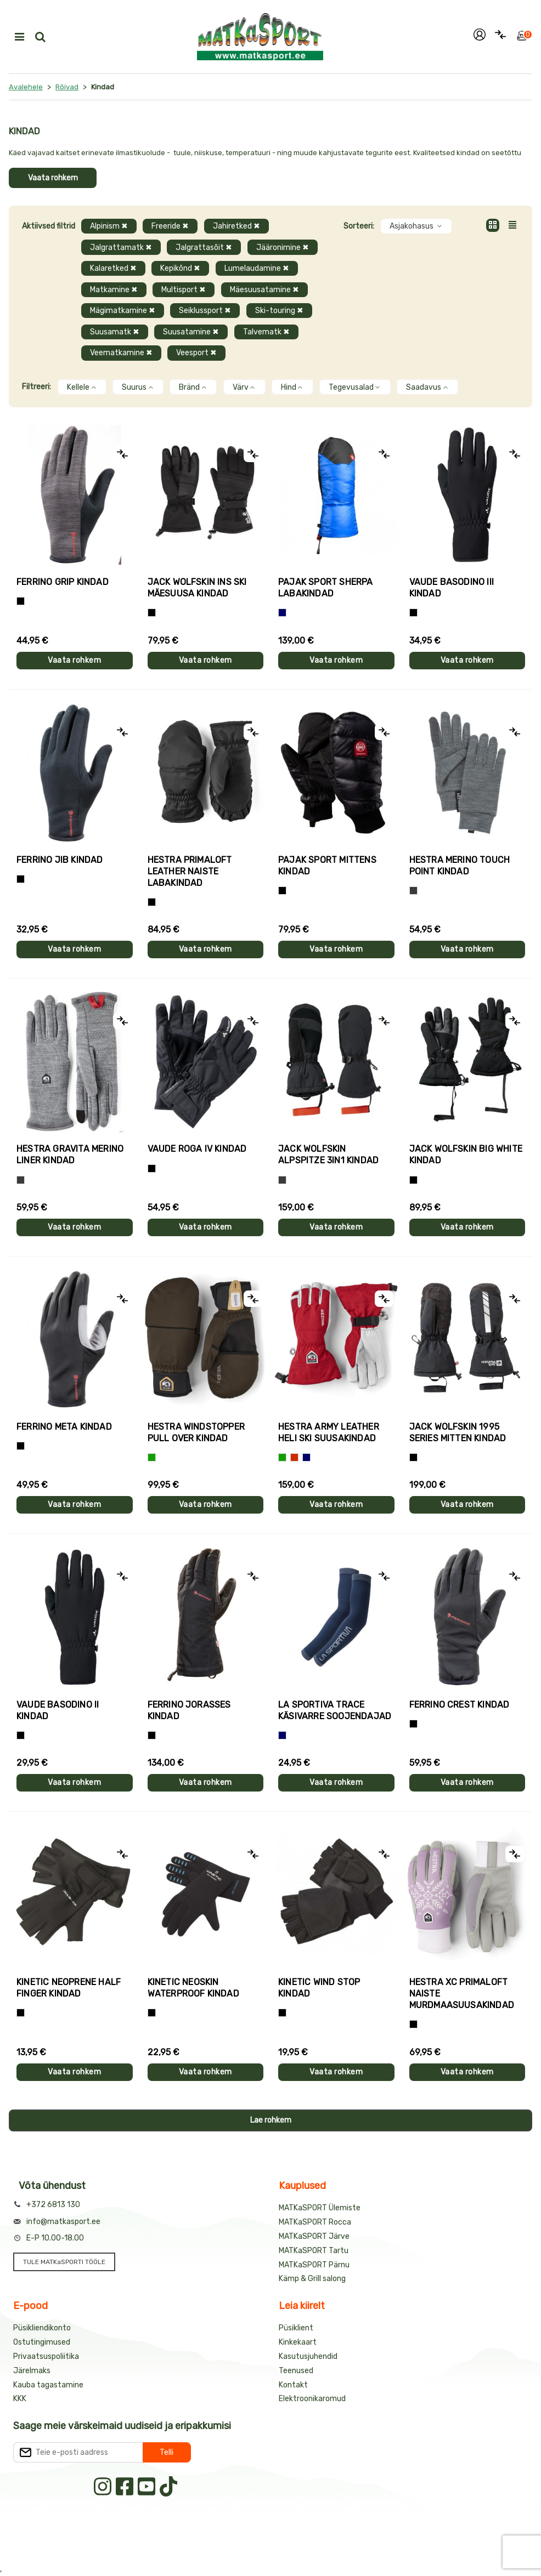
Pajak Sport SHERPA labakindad (325, 588)
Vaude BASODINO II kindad (57, 1710)
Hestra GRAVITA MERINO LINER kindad (69, 1154)
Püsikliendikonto (42, 2328)
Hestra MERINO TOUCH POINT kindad (459, 866)
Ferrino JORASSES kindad (189, 1710)
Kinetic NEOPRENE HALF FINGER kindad (68, 1988)
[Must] (152, 613)
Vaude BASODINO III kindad (451, 588)
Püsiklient (296, 2328)
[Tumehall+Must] (20, 601)
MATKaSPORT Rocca (315, 2222)
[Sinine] (282, 613)
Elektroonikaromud (312, 2398)
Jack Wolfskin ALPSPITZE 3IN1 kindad (328, 1154)
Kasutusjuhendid (308, 2356)
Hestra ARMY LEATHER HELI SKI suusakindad (328, 1432)
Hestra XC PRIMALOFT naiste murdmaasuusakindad (462, 1993)
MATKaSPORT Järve (314, 2236)
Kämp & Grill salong (312, 2278)
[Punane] (294, 1457)
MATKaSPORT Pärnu (314, 2265)
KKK (19, 2398)
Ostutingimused (41, 2342)
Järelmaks (31, 2370)
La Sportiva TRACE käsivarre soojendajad (334, 1710)
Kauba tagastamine (48, 2385)
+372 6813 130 (53, 2204)
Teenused (296, 2370)
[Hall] (413, 890)
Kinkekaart (298, 2342)
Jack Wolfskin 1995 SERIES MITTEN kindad (457, 1432)
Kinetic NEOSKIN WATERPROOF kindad (193, 1988)
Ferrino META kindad (64, 1426)
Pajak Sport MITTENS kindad (327, 866)
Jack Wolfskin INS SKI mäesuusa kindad (197, 588)
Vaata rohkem (53, 178)
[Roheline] (152, 1457)
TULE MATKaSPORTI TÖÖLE (64, 2262)
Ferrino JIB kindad (59, 860)
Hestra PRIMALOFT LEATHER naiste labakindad (190, 871)
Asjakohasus (416, 226)
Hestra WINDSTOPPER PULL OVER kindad (196, 1432)
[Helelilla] (413, 2024)
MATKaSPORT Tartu (313, 2250)
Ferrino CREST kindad (459, 1704)
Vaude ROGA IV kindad (197, 1149)
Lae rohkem (270, 2120)
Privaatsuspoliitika (46, 2356)
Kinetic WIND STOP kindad (319, 1988)
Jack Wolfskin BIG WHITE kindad (466, 1154)
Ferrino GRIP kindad (62, 582)
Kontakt (293, 2385)
